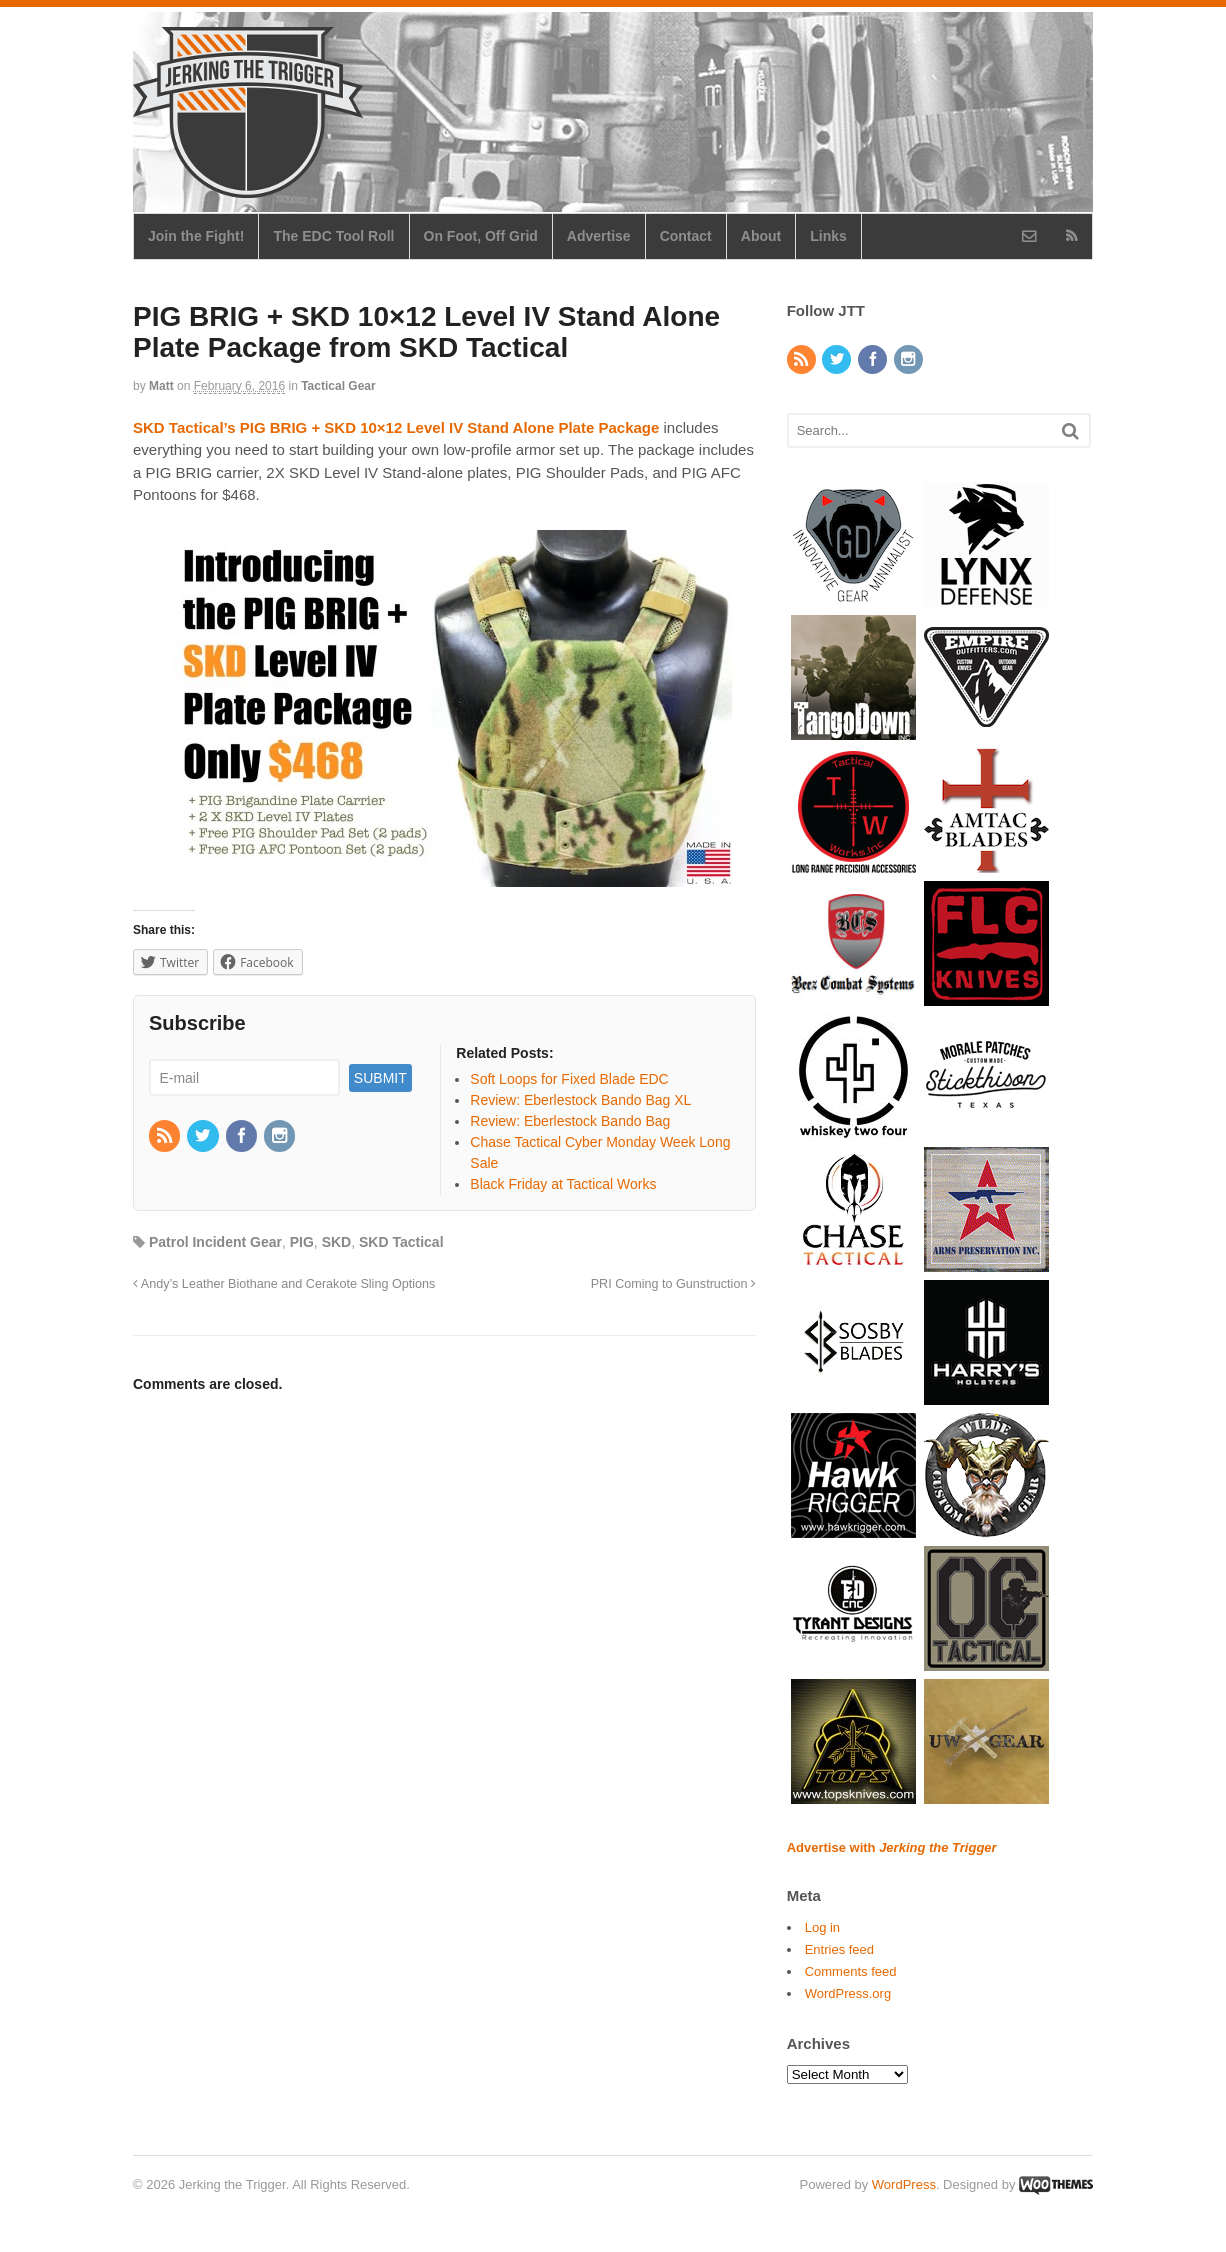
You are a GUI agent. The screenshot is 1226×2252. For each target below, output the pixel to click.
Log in (822, 1927)
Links (828, 236)
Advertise (599, 236)
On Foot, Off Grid (481, 236)
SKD (337, 1242)
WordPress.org (848, 1993)
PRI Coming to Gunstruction (673, 1284)
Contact (686, 236)
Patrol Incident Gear (215, 1242)
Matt (161, 386)
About (761, 236)
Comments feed (851, 1971)
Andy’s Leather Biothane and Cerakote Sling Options (284, 1284)
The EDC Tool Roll (333, 236)
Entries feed (839, 1949)
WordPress (904, 2184)
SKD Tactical (401, 1242)
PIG (302, 1242)
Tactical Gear (338, 386)
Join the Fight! (196, 236)
